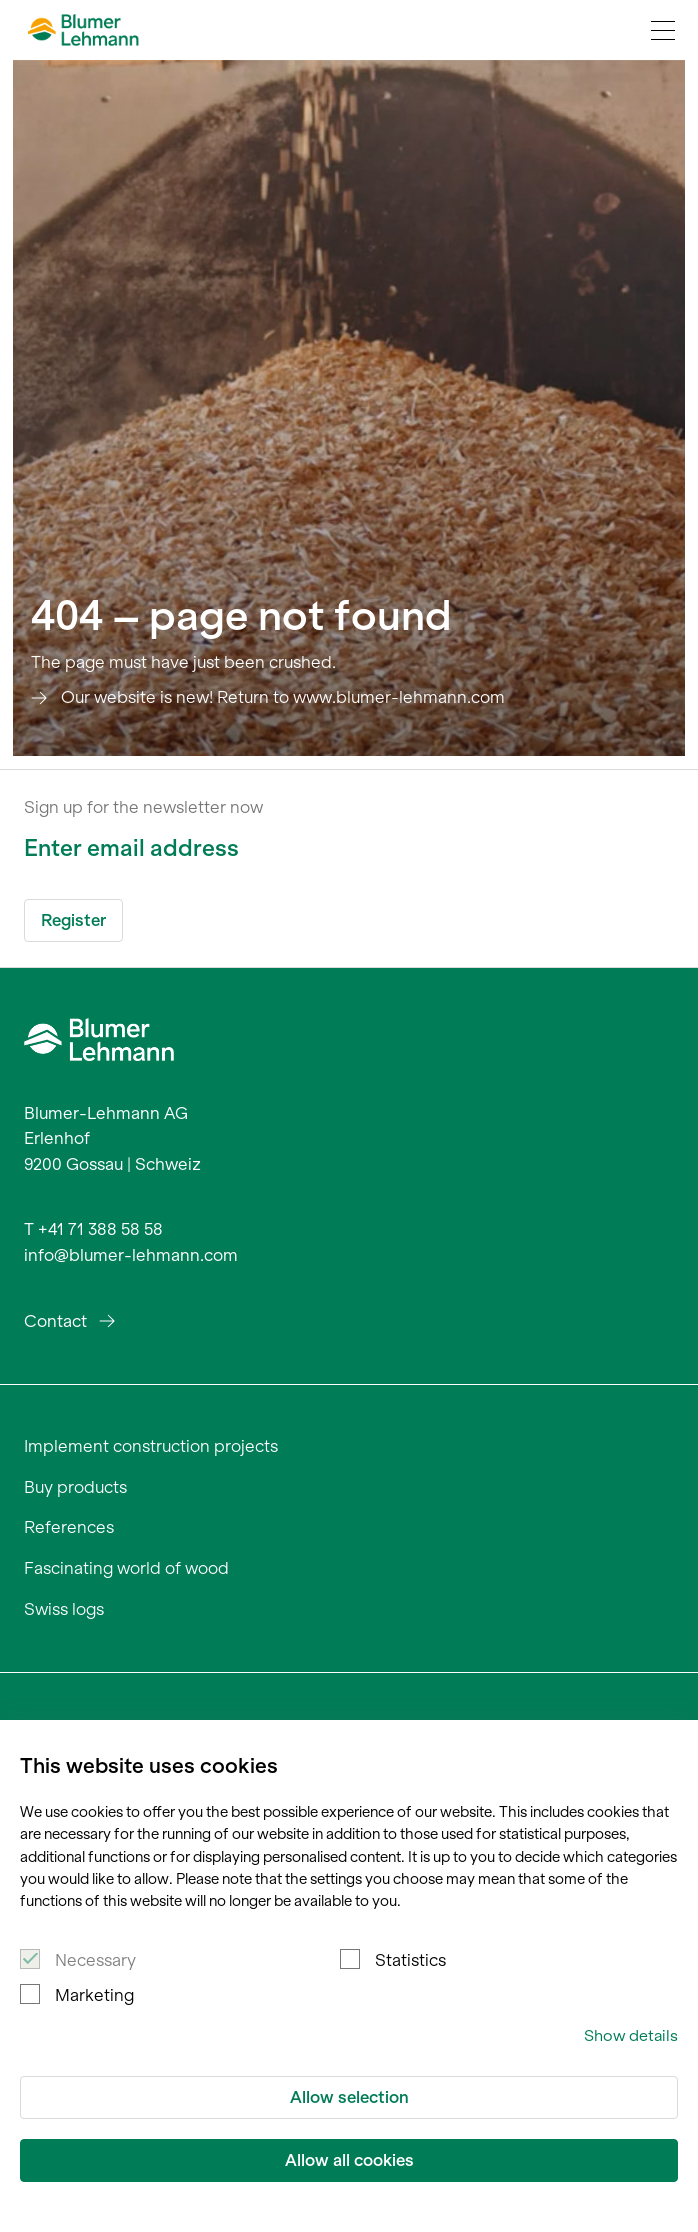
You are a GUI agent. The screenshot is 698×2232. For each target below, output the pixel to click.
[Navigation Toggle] (663, 30)
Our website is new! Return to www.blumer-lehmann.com (283, 697)
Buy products (75, 1487)
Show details (631, 2035)
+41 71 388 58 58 (100, 1229)
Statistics (410, 1960)
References (69, 1527)
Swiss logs (64, 1609)
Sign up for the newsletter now (143, 807)
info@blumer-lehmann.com (131, 1255)
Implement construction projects (151, 1446)
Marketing (94, 1995)
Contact (55, 1321)
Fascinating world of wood (126, 1568)
